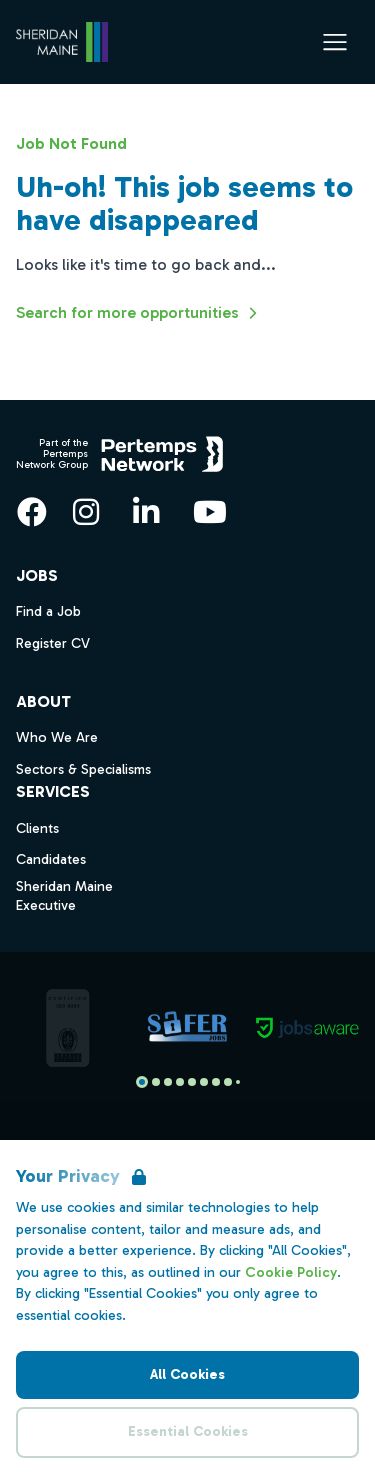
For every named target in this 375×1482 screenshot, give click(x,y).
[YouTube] (210, 512)
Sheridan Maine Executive (64, 896)
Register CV (53, 643)
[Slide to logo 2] (168, 1082)
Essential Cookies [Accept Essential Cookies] (188, 1431)
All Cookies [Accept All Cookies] (187, 1374)
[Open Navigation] (335, 42)
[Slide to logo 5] (204, 1082)
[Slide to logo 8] (238, 1082)
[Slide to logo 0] (142, 1082)
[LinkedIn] (146, 512)
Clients (37, 828)
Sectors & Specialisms (83, 769)
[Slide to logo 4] (192, 1082)
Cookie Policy (291, 1272)
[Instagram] (86, 512)
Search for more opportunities (139, 313)
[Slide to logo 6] (216, 1082)
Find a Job (48, 611)
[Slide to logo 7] (228, 1082)
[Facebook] (32, 512)
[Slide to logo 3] (180, 1082)
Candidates (51, 859)
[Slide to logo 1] (156, 1082)
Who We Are (57, 737)
